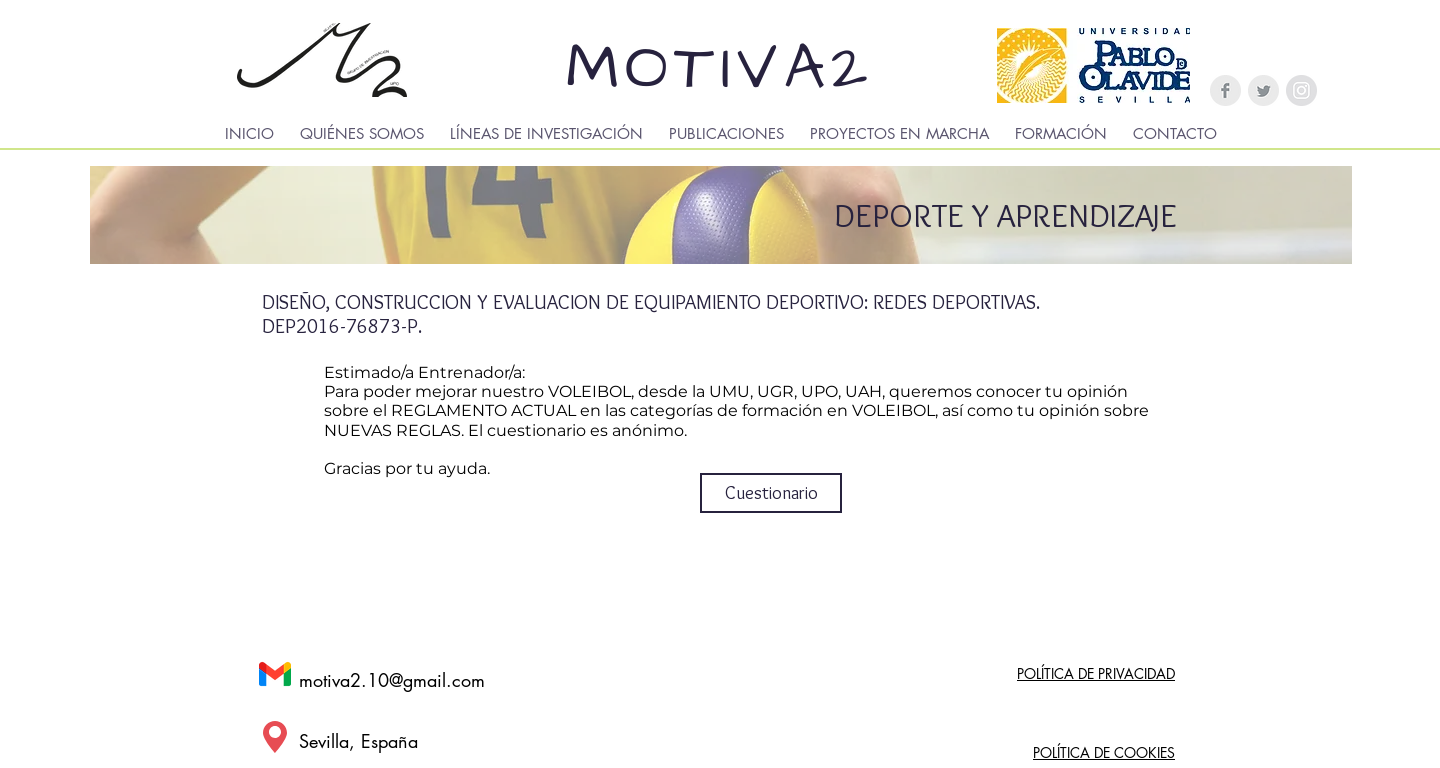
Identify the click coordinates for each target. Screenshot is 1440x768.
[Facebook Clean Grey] (1225, 90)
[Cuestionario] (771, 493)
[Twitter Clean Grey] (1263, 90)
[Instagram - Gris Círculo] (1301, 90)
